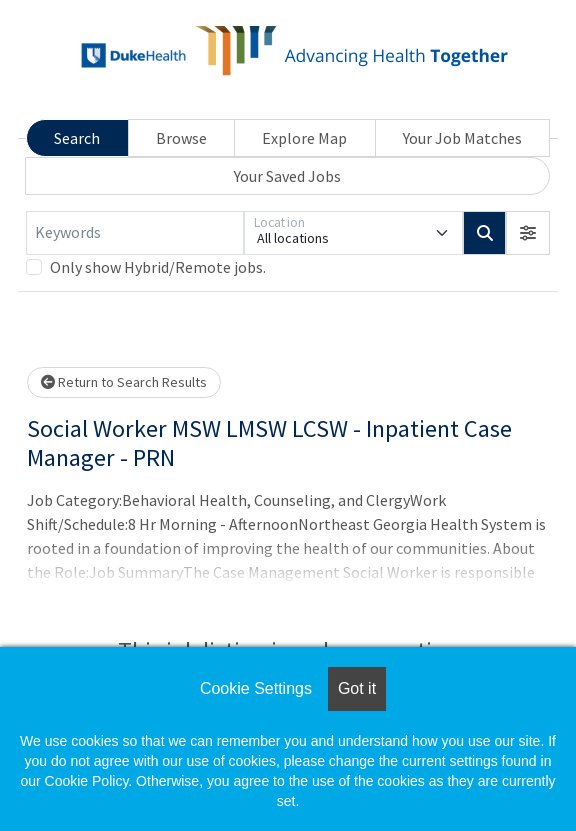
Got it (357, 688)
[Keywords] (135, 233)
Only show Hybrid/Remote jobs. (158, 267)
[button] (528, 233)
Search (77, 138)
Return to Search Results (124, 382)
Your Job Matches (462, 138)
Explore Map (304, 138)
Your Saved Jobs (287, 176)
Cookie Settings (256, 688)
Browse (181, 138)
